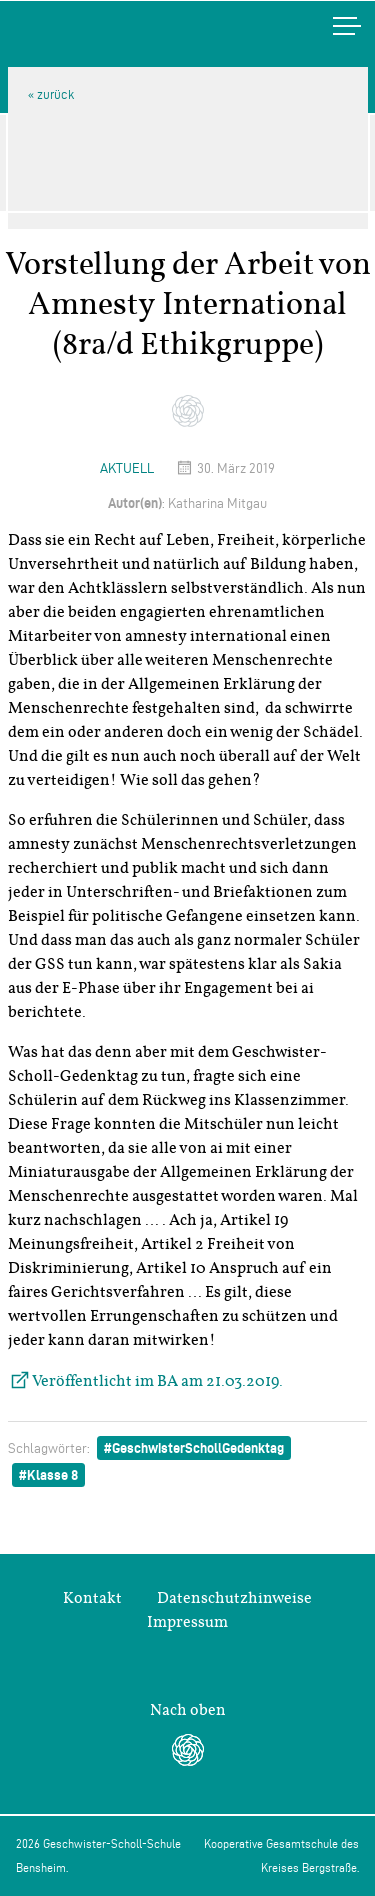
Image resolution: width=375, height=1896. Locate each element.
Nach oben (188, 1710)
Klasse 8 (52, 1475)
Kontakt (92, 1598)
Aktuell (127, 468)
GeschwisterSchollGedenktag (198, 1448)
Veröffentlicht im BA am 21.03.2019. (157, 1381)
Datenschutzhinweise (234, 1598)
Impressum (187, 1622)
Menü (326, 25)
